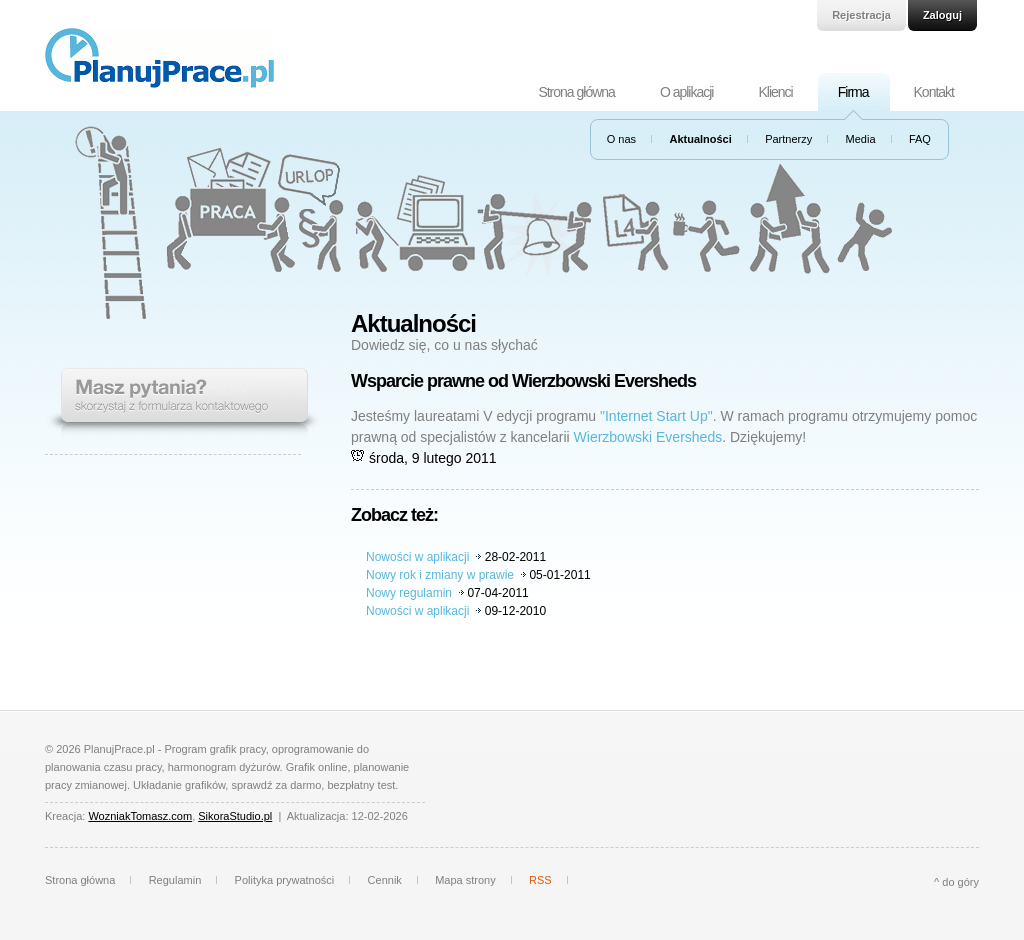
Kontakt (934, 92)
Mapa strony (465, 880)
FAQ (920, 139)
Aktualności (700, 139)
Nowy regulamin (409, 593)
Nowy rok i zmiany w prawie (440, 575)
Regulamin (175, 880)
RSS (540, 880)
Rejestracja (861, 15)
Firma (853, 92)
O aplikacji (687, 92)
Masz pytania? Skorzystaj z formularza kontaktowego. (183, 403)
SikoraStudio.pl (235, 816)
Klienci (775, 92)
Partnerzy (788, 139)
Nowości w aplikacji (417, 557)
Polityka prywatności (285, 880)
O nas (621, 139)
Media (861, 139)
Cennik (385, 880)
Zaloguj (942, 15)
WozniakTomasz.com (140, 816)
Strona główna (576, 92)
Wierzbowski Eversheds (648, 437)
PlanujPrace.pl (159, 58)
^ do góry (956, 882)
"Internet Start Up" (656, 416)
